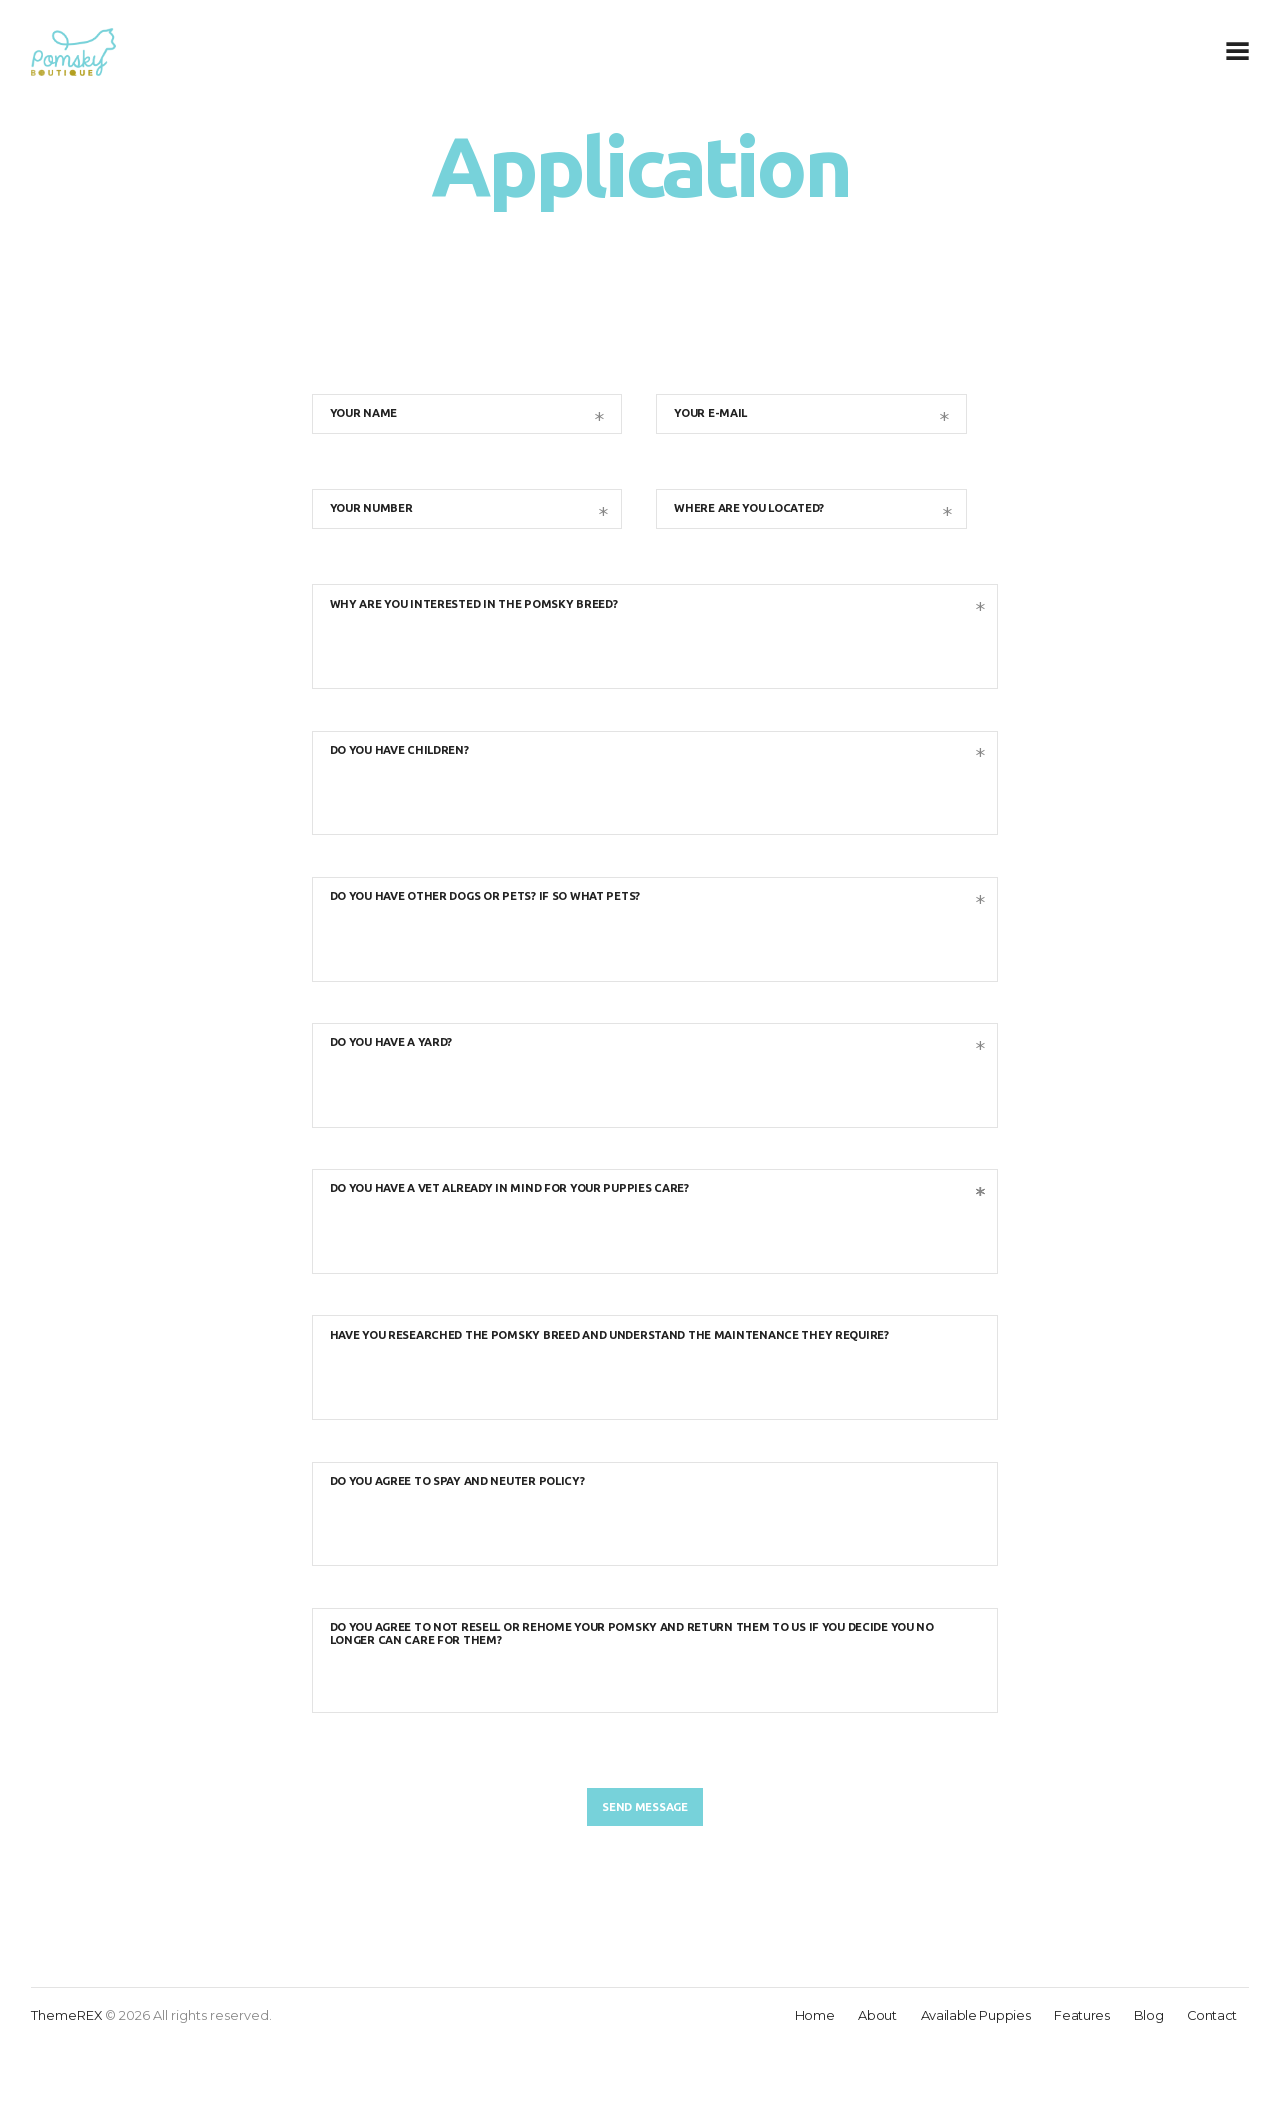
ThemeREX (66, 2084)
